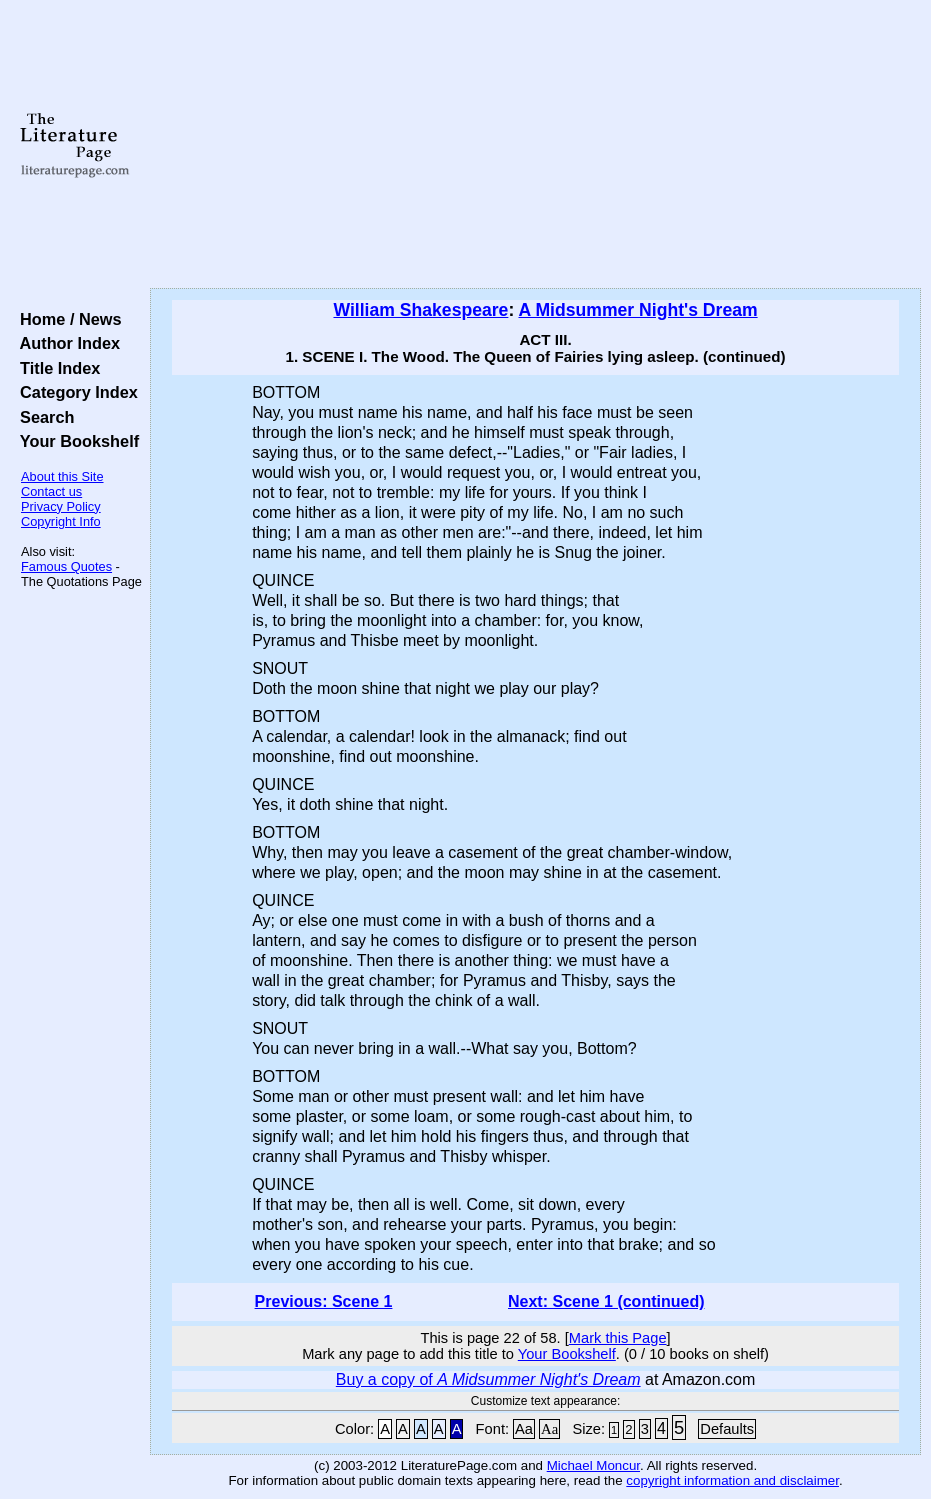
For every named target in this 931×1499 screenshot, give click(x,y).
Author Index (65, 343)
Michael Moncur (593, 1465)
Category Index (74, 392)
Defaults (727, 1429)
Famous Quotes (66, 566)
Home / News (66, 319)
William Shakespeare (420, 310)
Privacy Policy (61, 506)
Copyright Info (61, 521)
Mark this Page (618, 1338)
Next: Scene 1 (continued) (606, 1301)
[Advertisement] (536, 145)
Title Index (55, 368)
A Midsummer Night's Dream (637, 310)
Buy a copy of (488, 1379)
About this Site (62, 476)
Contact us (51, 491)
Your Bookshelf (75, 441)
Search (42, 417)
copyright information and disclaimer (732, 1480)
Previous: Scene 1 (324, 1301)
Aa (524, 1429)
